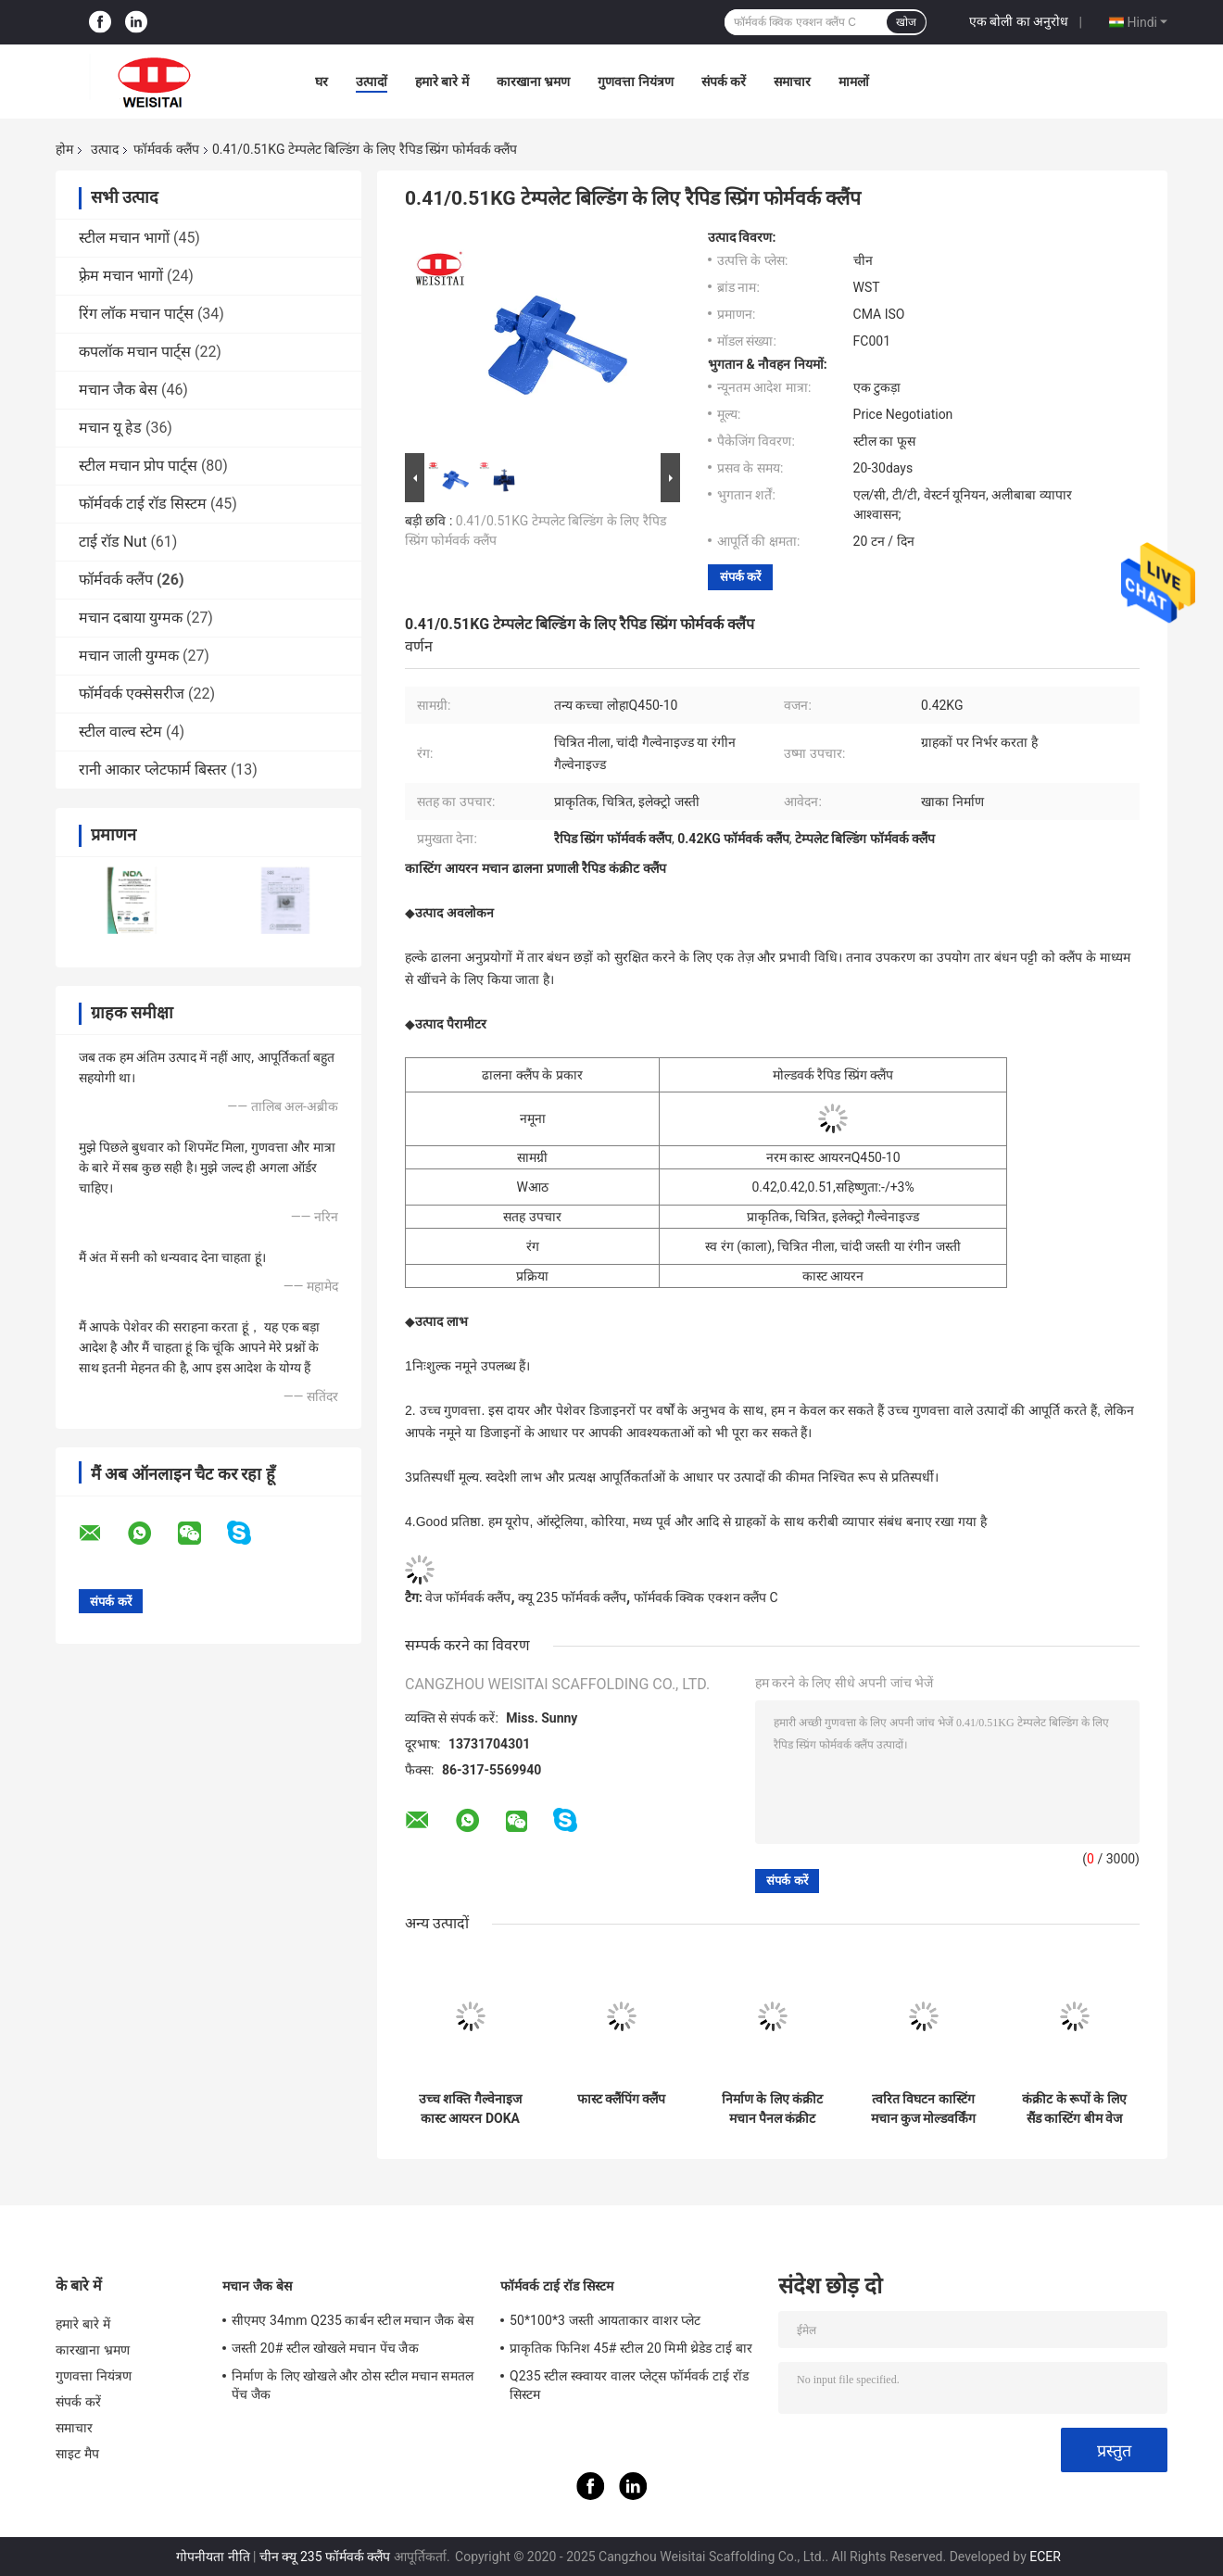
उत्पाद (105, 149)
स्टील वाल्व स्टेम (120, 731)
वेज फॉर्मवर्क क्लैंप (468, 1597)
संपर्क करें (723, 81)
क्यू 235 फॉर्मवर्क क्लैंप (572, 1597)
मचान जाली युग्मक (129, 655)
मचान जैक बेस (118, 389)
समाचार (792, 81)
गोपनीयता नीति (212, 2556)
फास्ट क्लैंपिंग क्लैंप (621, 2098)
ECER (1045, 2556)
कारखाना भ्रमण (533, 81)
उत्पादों (371, 81)
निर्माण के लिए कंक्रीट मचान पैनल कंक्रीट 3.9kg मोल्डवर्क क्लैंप (772, 2109)
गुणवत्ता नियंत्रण (635, 81)
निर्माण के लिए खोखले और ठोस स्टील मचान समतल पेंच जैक (352, 2385)
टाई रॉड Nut (112, 541)
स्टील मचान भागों (124, 237)
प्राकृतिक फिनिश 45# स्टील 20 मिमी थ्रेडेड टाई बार (631, 2348)
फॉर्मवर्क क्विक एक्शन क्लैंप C (706, 1597)
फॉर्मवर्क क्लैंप (165, 149)
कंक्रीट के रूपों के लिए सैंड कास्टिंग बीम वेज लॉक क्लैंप (1074, 2109)
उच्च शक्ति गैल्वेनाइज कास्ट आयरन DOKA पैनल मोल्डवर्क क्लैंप (470, 2109)
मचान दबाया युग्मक (131, 617)
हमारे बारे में (442, 81)
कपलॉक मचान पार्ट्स (135, 351)
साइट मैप (77, 2453)
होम (64, 149)
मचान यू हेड (110, 427)
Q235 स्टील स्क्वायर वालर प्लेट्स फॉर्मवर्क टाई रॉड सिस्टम (629, 2385)
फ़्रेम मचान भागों (121, 275)
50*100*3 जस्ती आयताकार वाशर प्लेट (605, 2320)
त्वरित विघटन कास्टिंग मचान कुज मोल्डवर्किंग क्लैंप (924, 2109)
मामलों (853, 81)
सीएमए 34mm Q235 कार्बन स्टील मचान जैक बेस (352, 2320)
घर (321, 81)
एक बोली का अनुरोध (1018, 21)
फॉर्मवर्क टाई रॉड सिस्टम (143, 503)
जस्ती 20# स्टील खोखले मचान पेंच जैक (325, 2348)
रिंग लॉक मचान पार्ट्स (136, 313)
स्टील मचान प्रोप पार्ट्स (138, 465)
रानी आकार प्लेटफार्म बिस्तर (153, 769)
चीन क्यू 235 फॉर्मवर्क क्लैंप (325, 2556)
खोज (906, 22)
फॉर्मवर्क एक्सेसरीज (131, 693)
